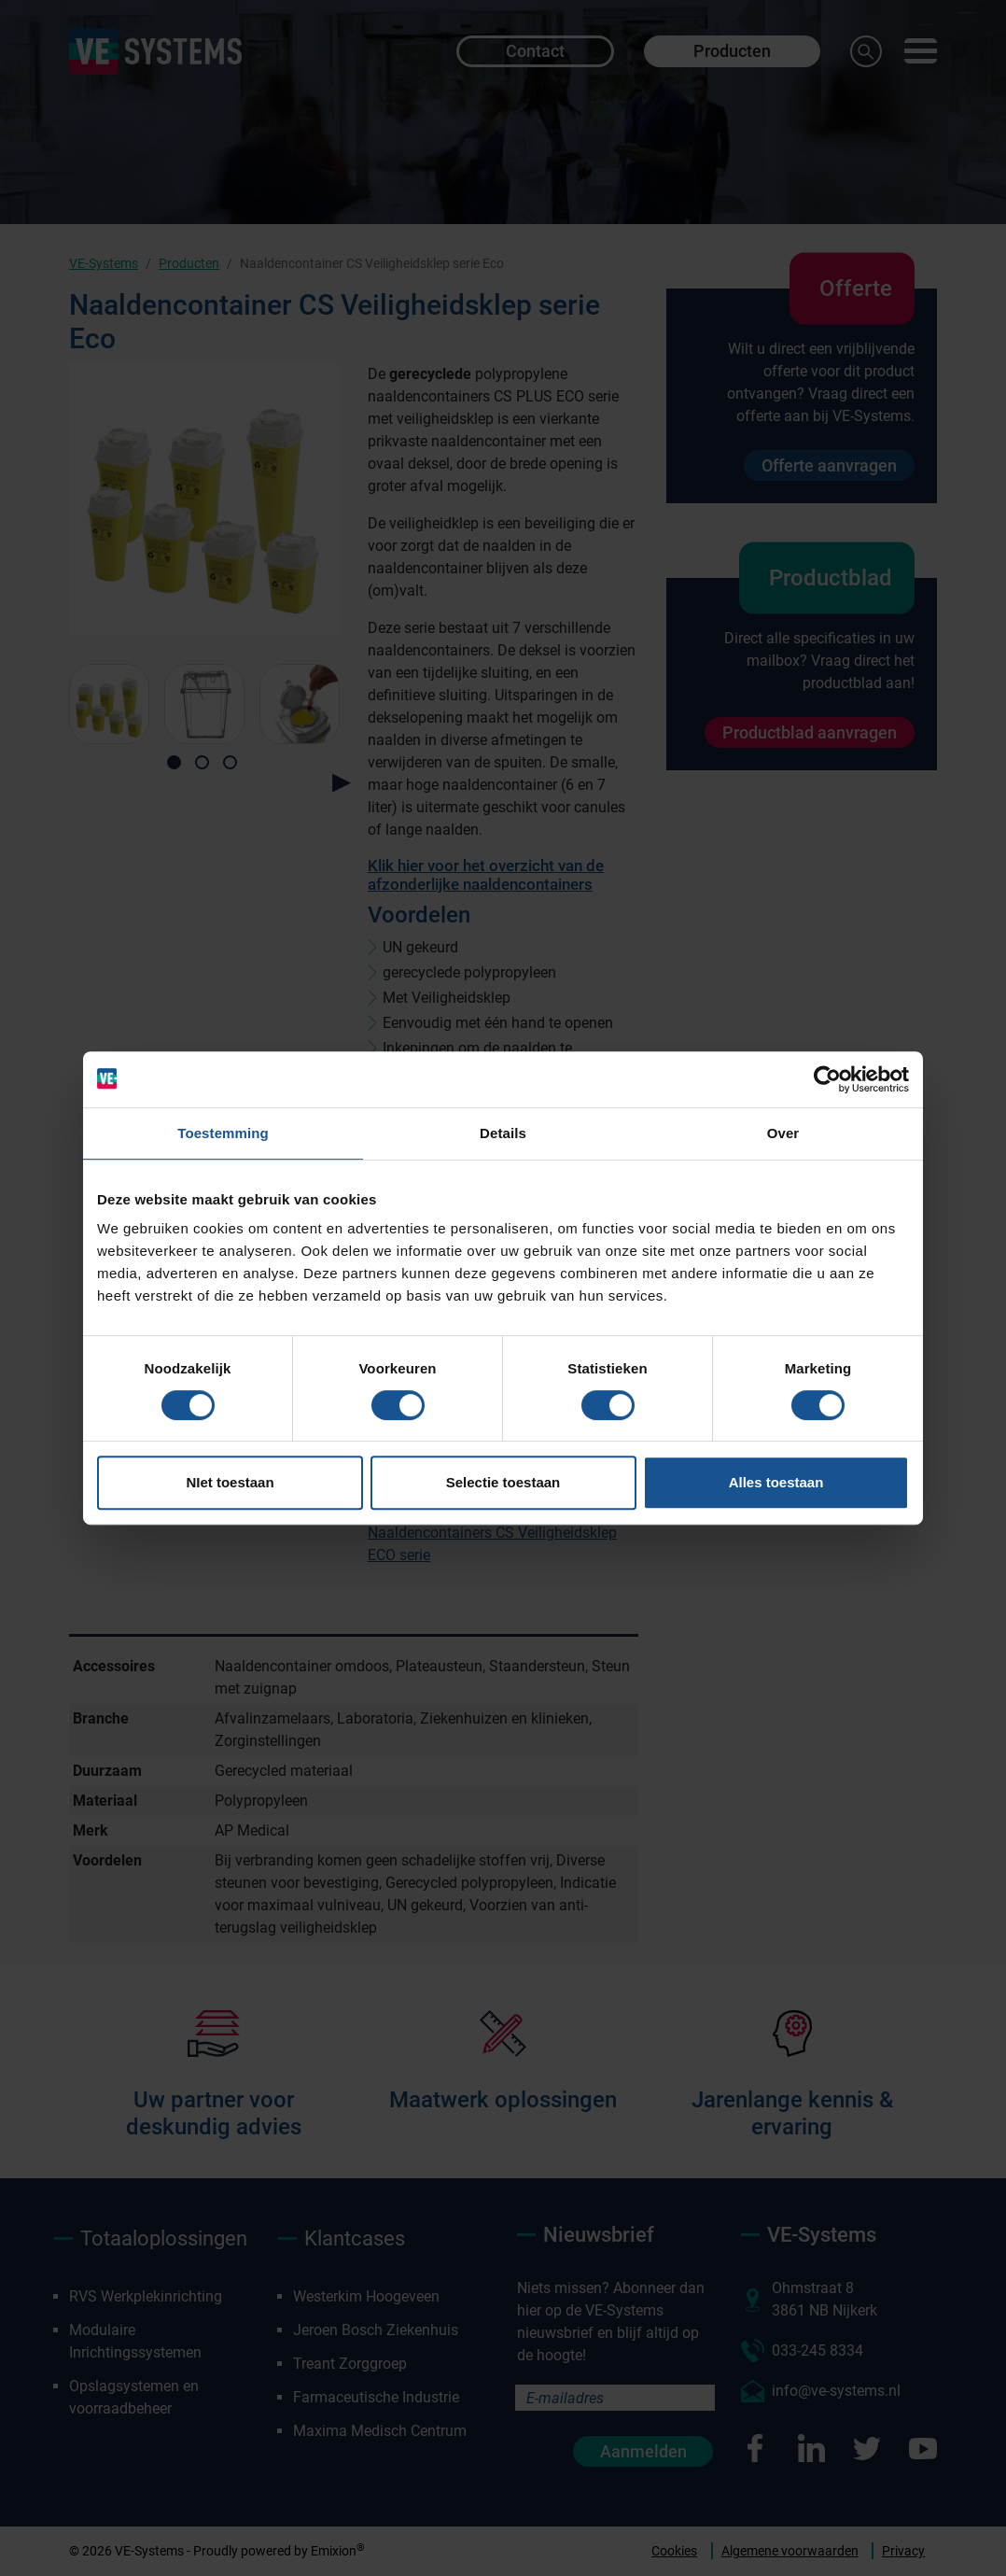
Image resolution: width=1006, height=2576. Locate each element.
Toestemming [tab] (223, 1133)
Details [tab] (503, 1133)
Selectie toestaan (503, 1482)
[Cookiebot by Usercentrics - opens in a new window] (827, 1079)
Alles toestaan (776, 1482)
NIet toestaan (229, 1482)
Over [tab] (783, 1133)
